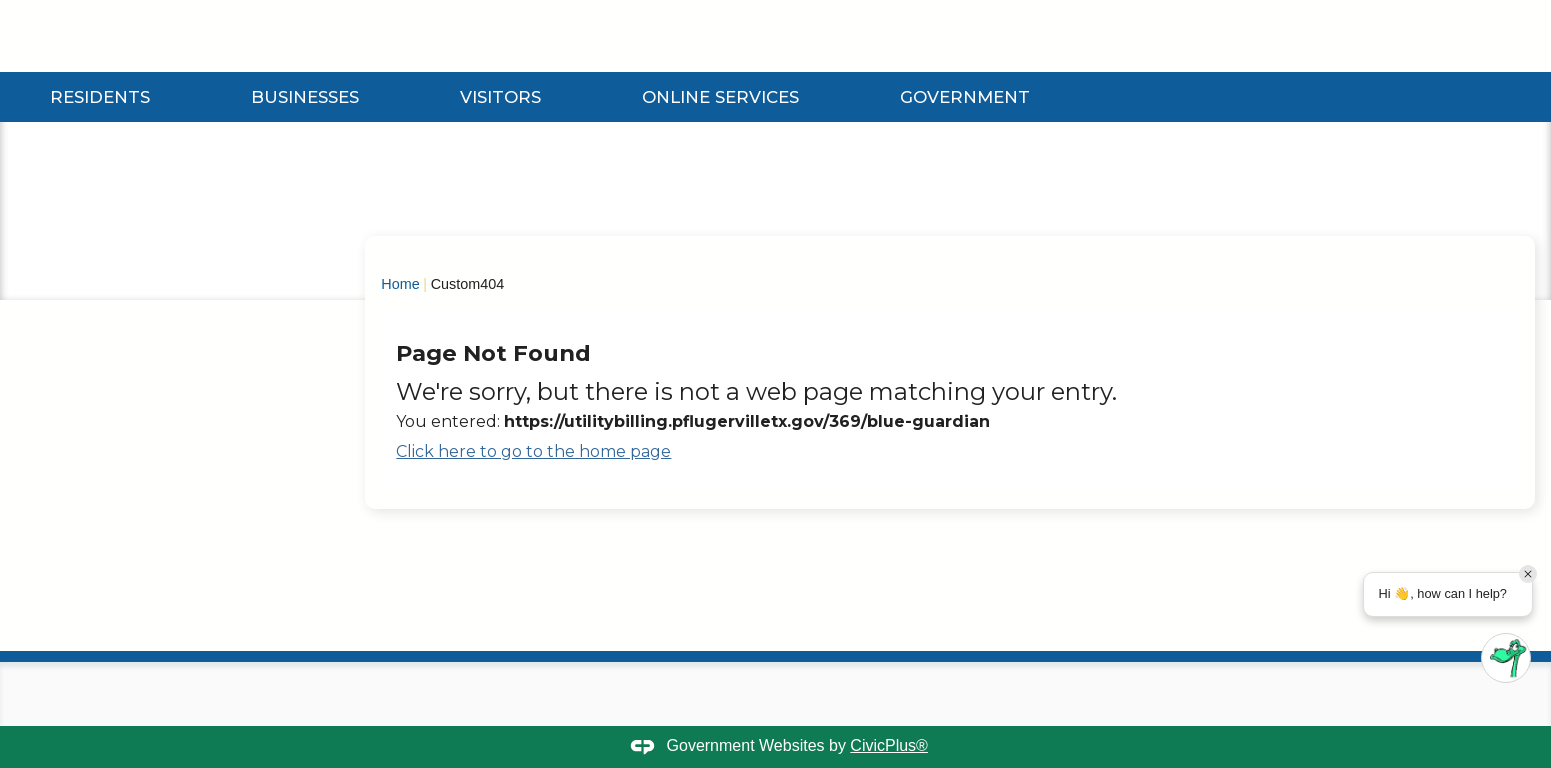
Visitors (500, 97)
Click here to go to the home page (533, 451)
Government (965, 97)
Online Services (720, 97)
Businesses (305, 97)
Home (400, 284)
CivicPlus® (889, 745)
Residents (100, 97)
